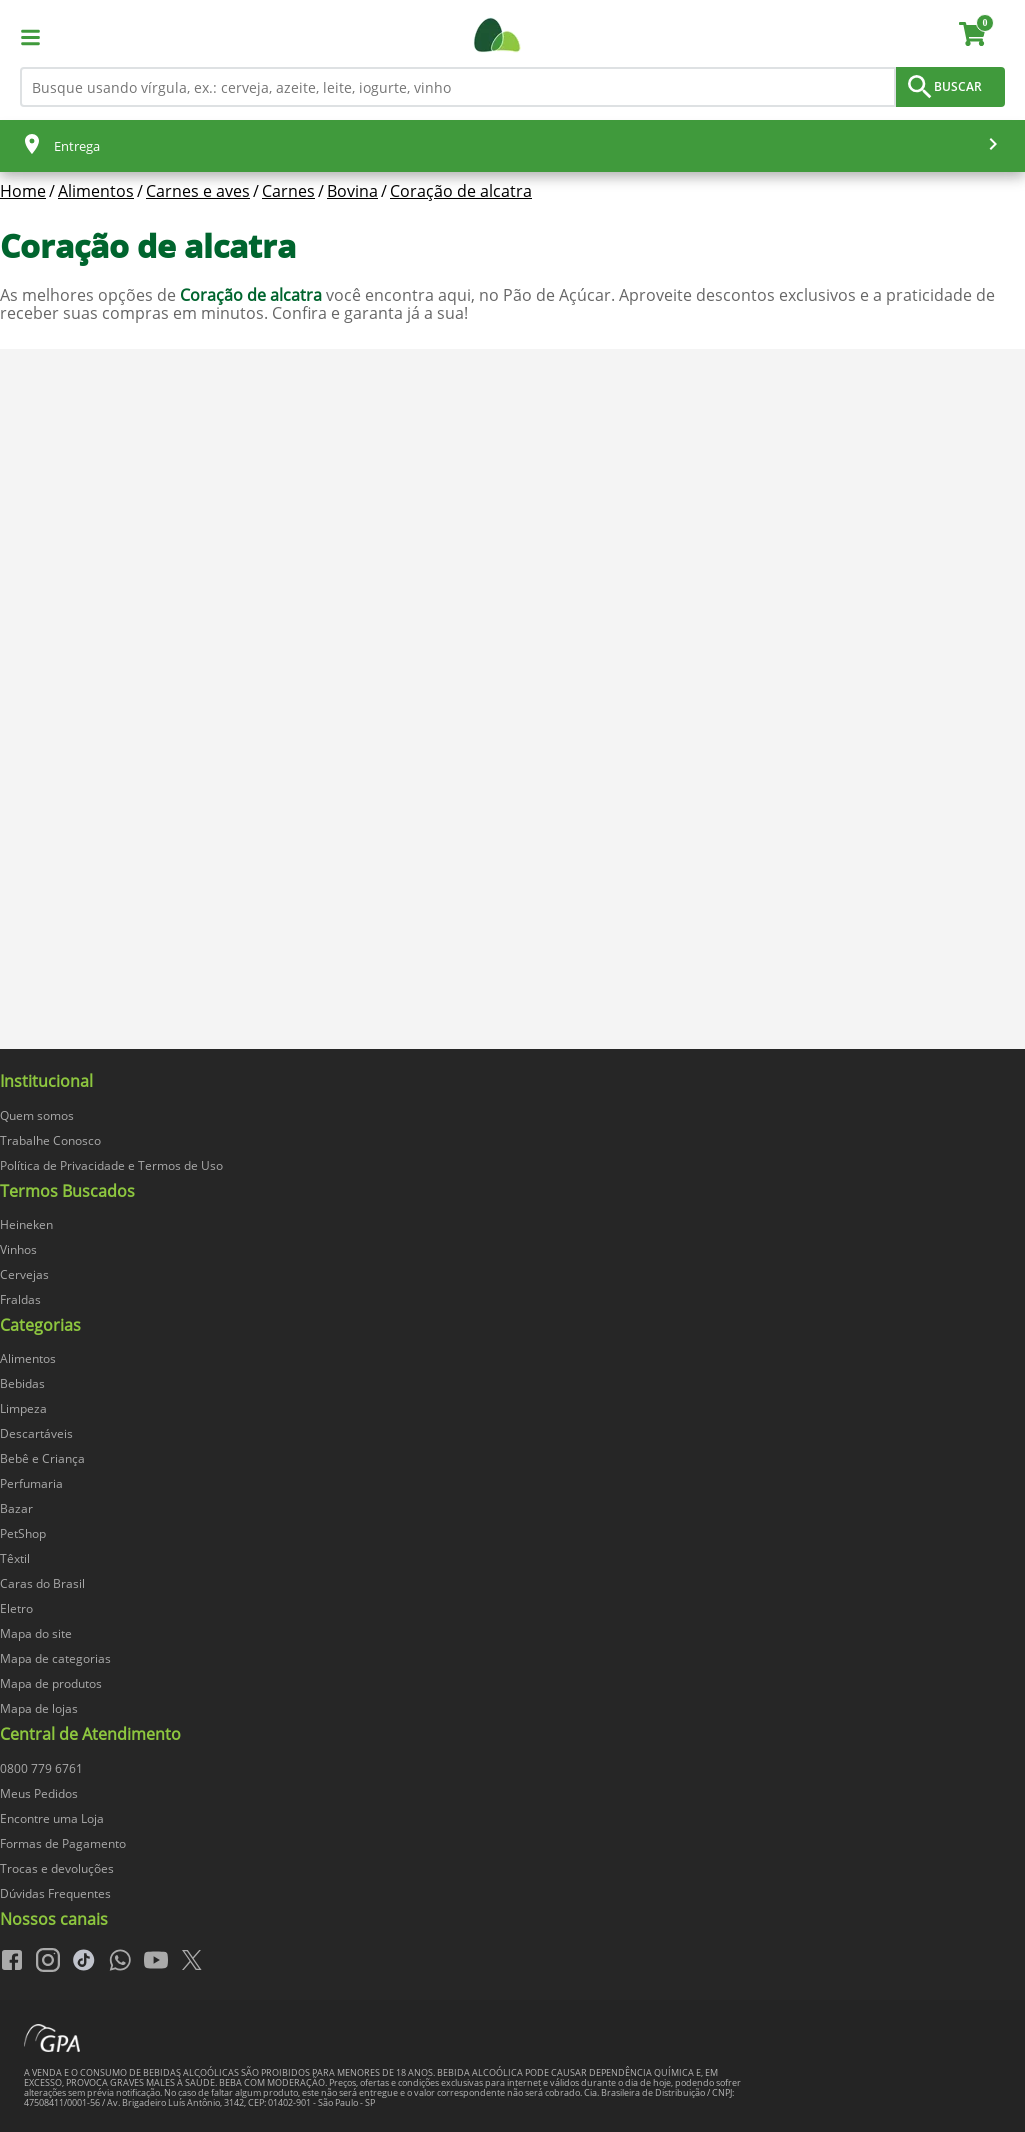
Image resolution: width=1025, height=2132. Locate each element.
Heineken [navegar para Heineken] (26, 1224)
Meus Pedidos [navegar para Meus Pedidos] (39, 1793)
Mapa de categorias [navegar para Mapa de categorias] (55, 1658)
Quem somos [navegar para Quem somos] (37, 1115)
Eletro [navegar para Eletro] (16, 1608)
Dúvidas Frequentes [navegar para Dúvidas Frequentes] (55, 1893)
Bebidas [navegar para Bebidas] (22, 1383)
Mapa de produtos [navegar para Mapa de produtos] (51, 1683)
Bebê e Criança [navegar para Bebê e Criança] (42, 1458)
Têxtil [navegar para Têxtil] (15, 1558)
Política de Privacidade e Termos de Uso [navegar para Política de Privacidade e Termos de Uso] (111, 1165)
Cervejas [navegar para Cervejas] (24, 1274)
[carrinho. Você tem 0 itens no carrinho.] (981, 37)
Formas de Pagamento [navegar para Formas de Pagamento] (63, 1843)
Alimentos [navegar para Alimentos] (28, 1358)
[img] (512, 1058)
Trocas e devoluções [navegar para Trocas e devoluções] (57, 1868)
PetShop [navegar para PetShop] (23, 1533)
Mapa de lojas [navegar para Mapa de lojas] (39, 1708)
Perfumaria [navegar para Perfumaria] (31, 1483)
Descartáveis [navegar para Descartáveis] (36, 1433)
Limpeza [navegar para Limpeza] (23, 1408)
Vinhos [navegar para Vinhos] (18, 1249)
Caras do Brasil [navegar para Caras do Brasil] (42, 1583)
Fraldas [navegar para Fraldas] (20, 1299)
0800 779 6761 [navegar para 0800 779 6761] (41, 1768)
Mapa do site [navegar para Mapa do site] (36, 1633)
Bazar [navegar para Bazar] (16, 1508)
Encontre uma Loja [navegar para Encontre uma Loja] (52, 1818)
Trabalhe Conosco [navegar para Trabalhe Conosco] (50, 1140)
